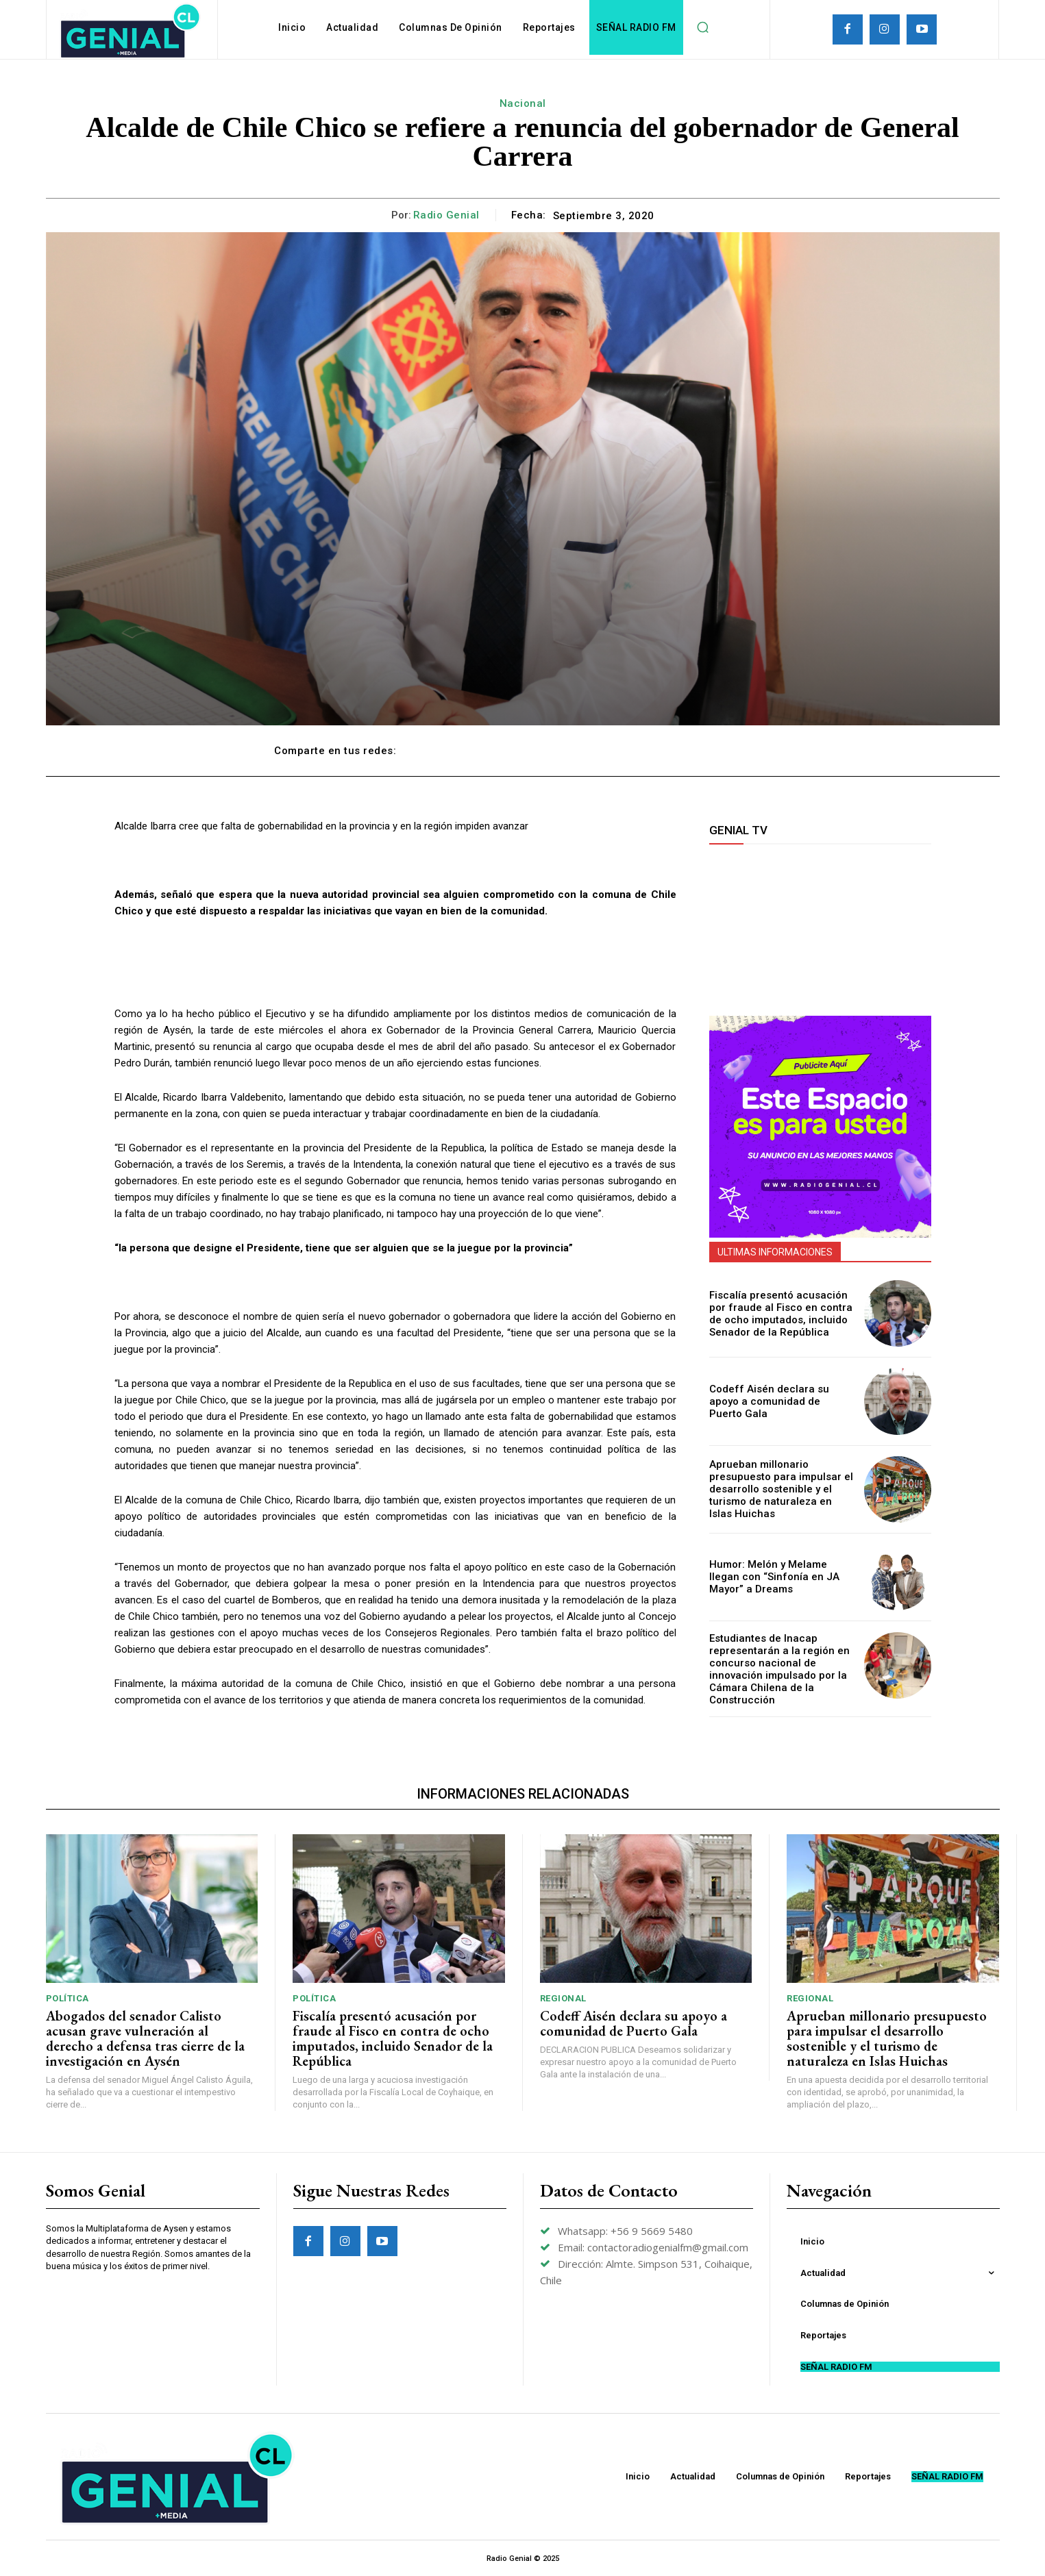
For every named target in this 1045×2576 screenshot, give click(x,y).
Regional (563, 1997)
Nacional (523, 103)
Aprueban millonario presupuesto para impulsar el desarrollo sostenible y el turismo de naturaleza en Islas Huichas (777, 1488)
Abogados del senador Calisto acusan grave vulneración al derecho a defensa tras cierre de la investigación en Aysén (145, 2037)
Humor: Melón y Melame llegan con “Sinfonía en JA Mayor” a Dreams (779, 1577)
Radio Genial (446, 215)
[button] (703, 27)
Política (67, 1997)
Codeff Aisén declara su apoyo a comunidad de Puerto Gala (778, 1401)
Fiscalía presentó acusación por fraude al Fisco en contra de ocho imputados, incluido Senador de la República (781, 1313)
